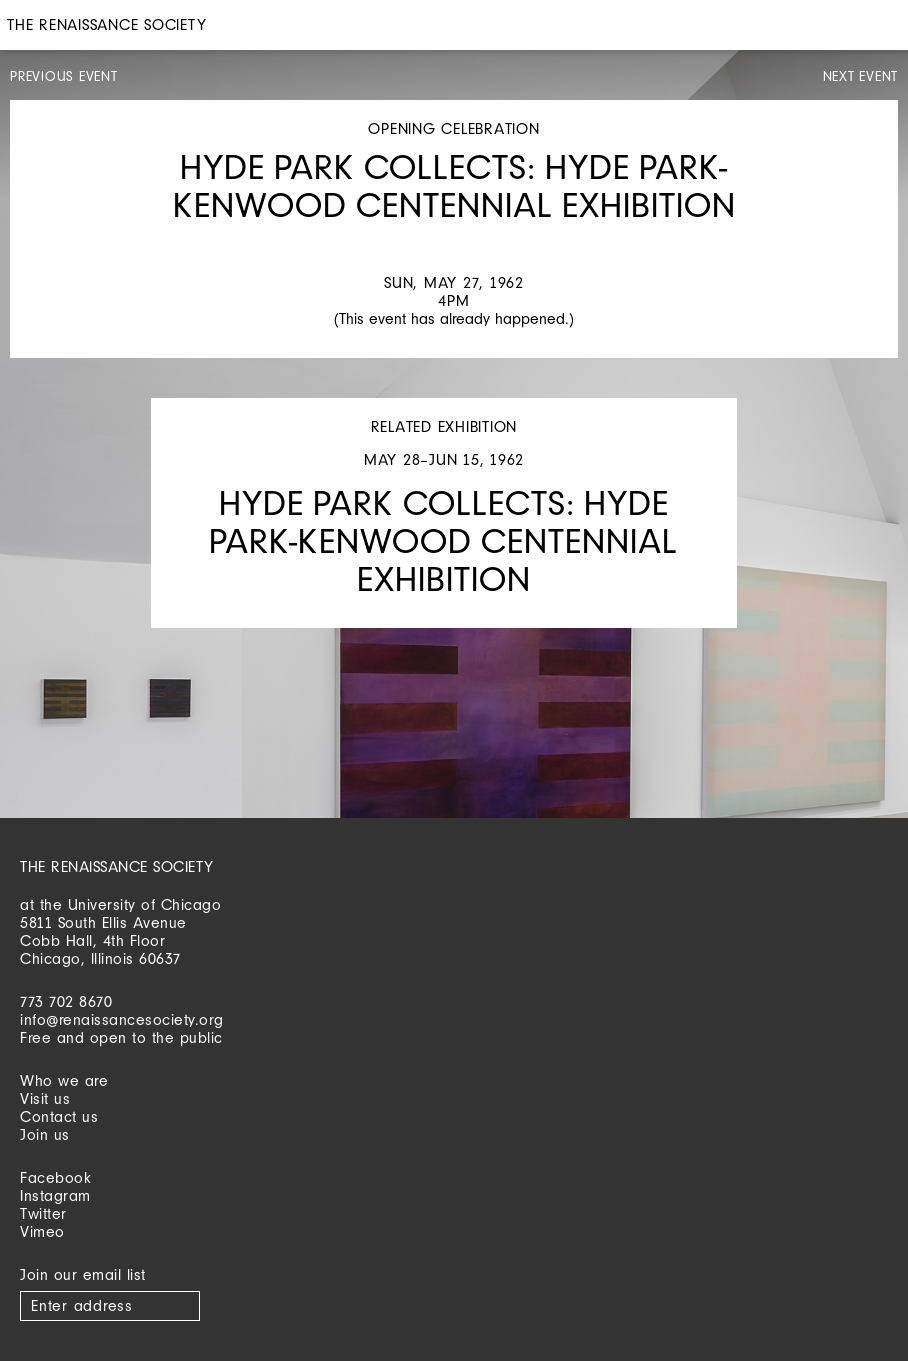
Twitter (43, 1213)
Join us (45, 1134)
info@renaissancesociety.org (122, 1019)
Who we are (64, 1080)
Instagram (55, 1195)
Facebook (55, 1177)
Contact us (59, 1116)
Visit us (45, 1098)
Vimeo (42, 1231)
